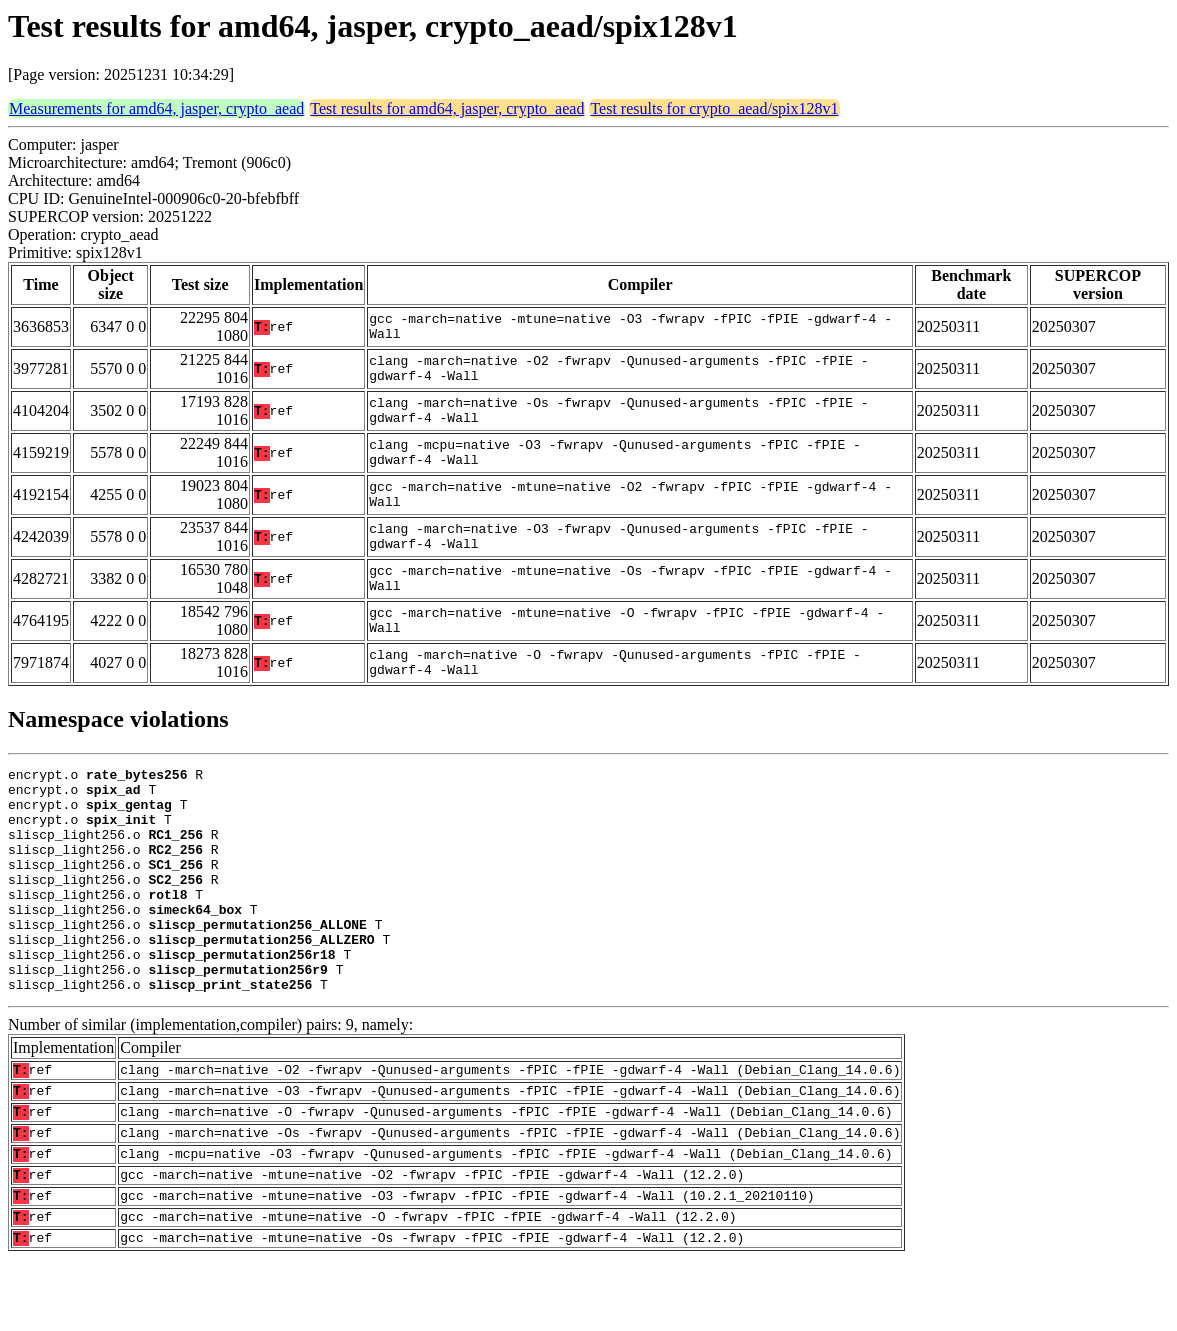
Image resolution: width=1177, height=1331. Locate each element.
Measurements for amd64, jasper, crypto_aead (156, 108)
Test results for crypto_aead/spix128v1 (714, 108)
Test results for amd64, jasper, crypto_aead (447, 108)
